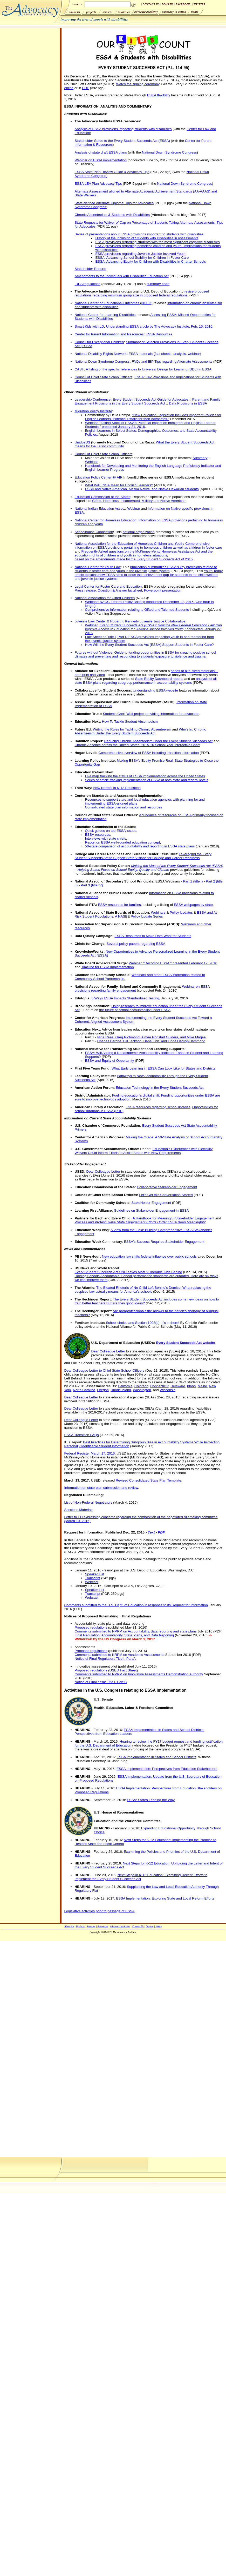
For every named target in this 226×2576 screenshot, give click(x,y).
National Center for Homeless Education (105, 520)
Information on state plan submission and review (101, 1488)
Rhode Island (121, 1390)
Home (158, 1926)
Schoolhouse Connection (93, 532)
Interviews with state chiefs (105, 838)
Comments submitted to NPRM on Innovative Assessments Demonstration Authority (138, 1674)
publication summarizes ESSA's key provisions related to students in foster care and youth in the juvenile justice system (145, 569)
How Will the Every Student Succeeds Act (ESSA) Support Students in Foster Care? (149, 645)
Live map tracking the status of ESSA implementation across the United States (145, 776)
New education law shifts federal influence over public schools (149, 1256)
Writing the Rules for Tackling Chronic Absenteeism (132, 729)
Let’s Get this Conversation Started (166, 1195)
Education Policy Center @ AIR (98, 477)
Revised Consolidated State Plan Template (148, 1480)
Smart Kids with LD (89, 326)
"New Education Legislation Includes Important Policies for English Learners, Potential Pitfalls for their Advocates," (153, 417)
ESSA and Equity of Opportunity (109, 1061)
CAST (79, 369)
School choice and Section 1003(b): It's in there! (142, 1323)
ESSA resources (97, 834)
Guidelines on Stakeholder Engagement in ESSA (151, 1210)
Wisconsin (167, 1390)
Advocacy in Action (120, 1926)
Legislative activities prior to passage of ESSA (99, 1911)
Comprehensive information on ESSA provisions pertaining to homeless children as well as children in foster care (148, 545)
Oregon (102, 1390)
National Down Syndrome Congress (169, 152)
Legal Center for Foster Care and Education (108, 586)
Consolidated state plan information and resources (123, 807)
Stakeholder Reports (90, 269)
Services (91, 1926)
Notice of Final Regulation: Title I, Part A (105, 1659)
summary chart (158, 284)
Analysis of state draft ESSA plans (100, 152)
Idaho (191, 1386)
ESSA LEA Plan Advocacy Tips (98, 183)
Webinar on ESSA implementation (100, 160)
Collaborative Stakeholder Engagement (167, 1187)
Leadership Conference (92, 399)
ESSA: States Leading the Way (151, 1800)
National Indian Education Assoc (99, 508)
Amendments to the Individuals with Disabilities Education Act (121, 276)
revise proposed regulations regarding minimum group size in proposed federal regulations (141, 293)
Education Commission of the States (102, 497)
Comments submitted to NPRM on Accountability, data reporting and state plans (135, 1631)
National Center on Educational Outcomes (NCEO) (113, 303)
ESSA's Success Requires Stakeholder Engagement (164, 1242)
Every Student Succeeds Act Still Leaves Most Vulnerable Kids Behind (128, 1272)
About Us (69, 1926)
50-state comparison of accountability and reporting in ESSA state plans (140, 846)
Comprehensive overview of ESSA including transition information (148, 753)
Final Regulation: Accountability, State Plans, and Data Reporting (124, 1635)
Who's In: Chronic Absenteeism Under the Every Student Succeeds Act (140, 731)
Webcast (91, 1582)
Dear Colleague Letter (103, 1171)
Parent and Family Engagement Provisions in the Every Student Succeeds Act (147, 401)
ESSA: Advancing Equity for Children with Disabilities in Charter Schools (150, 261)
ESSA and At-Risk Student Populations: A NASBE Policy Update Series (146, 914)
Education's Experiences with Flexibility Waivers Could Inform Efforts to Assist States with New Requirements (143, 1151)
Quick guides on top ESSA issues (110, 831)
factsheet (135, 590)
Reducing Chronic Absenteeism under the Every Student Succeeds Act (158, 741)
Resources (102, 1926)
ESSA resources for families (119, 905)
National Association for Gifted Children (104, 598)
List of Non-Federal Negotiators (88, 1502)
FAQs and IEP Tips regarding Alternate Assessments (172, 361)
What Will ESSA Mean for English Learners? (119, 485)
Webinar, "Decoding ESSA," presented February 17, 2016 (173, 963)
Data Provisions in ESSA (188, 403)
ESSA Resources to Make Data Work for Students (152, 936)
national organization (138, 532)
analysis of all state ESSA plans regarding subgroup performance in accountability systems (145, 681)
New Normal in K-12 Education (117, 788)
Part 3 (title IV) (92, 885)
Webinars (158, 912)
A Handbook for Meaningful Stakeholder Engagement (173, 1218)
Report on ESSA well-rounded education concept (122, 842)
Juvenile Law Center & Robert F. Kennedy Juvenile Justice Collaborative (129, 621)
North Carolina (84, 1390)
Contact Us (138, 1926)
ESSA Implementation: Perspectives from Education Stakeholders (167, 1769)
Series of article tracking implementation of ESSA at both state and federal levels (146, 780)
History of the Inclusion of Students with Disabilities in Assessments (146, 238)
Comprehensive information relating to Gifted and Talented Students (137, 610)
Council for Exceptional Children (99, 342)
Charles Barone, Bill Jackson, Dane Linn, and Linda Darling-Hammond (151, 1041)
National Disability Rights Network (100, 354)
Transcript (92, 1578)
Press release (85, 590)
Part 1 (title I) (193, 881)
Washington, (142, 1390)
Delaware (177, 1386)
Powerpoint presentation (162, 590)
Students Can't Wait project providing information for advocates (151, 714)
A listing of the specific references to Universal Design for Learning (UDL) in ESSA (148, 369)
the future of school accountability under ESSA (134, 1010)
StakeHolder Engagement (151, 1203)
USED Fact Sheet (123, 1670)
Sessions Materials (78, 1510)
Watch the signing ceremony (137, 84)
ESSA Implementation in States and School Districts (156, 1757)
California (125, 1386)
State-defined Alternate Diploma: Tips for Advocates (114, 203)
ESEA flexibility (158, 95)
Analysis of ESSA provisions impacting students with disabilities (123, 129)
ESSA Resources (159, 334)
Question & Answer (113, 590)
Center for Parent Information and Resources (108, 334)
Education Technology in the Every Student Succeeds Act (159, 1088)
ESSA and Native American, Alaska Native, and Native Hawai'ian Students (141, 489)
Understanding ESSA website (155, 690)
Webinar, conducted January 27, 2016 (153, 629)
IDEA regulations (87, 284)
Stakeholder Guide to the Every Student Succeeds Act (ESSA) (122, 141)
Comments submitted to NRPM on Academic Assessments (119, 1655)
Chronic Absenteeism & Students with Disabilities (112, 215)
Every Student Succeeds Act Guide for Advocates (150, 399)
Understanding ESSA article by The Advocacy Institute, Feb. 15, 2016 (159, 326)
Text (151, 1532)
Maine (202, 1386)
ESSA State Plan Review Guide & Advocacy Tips (111, 172)
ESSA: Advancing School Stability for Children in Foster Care (142, 258)
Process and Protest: (140, 1222)
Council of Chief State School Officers (103, 377)
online (68, 88)
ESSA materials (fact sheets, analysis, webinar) (165, 354)
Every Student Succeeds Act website (185, 1343)
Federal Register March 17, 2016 (89, 1453)
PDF (85, 88)
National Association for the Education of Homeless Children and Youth (128, 544)
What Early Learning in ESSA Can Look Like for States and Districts (163, 1068)
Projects (80, 1926)
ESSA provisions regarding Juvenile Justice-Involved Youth (140, 254)
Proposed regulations (90, 1627)
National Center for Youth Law (97, 567)
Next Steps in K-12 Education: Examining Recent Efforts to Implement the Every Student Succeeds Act (140, 1877)
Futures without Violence (93, 652)
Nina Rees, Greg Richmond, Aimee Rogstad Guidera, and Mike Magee (151, 1037)
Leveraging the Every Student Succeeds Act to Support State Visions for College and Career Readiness (142, 856)
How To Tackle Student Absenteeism (130, 721)
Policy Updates (181, 912)
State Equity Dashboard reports (159, 679)
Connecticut (159, 1386)
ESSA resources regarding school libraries (158, 1107)
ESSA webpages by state (193, 905)
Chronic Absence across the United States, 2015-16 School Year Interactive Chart (137, 745)
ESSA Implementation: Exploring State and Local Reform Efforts (165, 1898)
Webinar (91, 462)
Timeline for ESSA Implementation (107, 967)
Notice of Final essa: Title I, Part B (100, 1682)
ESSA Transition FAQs (81, 1435)
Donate (149, 1926)
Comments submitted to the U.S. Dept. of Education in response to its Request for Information (136, 1605)
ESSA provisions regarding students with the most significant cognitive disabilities (157, 242)
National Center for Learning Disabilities (104, 315)
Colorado (141, 1386)
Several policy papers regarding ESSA (135, 944)
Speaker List (94, 1574)
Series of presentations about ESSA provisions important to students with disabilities (138, 234)
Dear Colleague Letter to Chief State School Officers (104, 1370)
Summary (200, 458)
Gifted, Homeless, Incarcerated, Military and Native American (139, 501)
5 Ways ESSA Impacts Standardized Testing (125, 998)
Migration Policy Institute (93, 411)
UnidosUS (82, 442)
